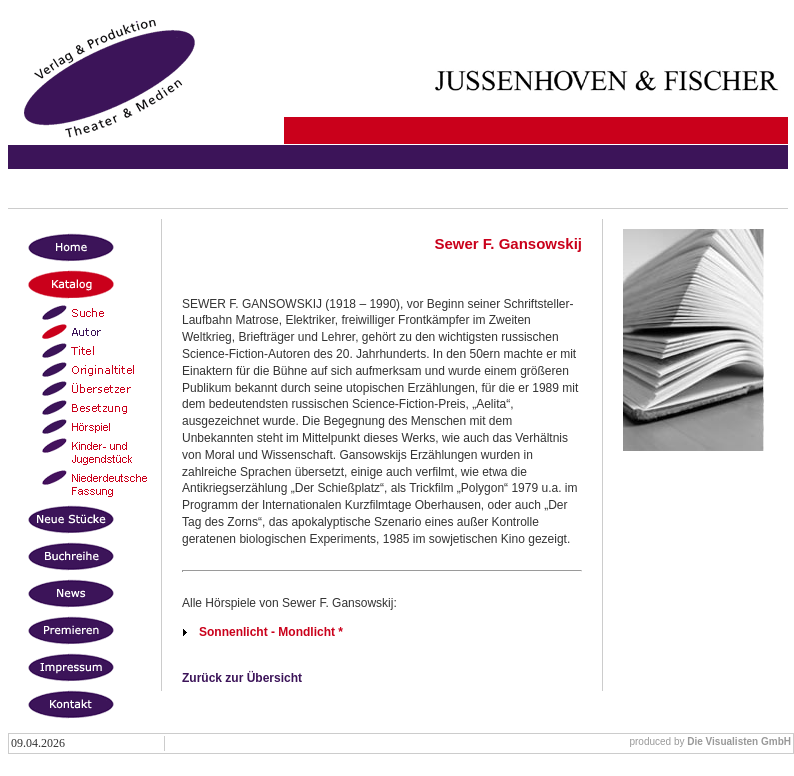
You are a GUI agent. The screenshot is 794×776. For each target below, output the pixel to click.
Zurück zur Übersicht (242, 678)
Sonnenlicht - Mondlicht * (271, 632)
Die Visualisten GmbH (739, 741)
